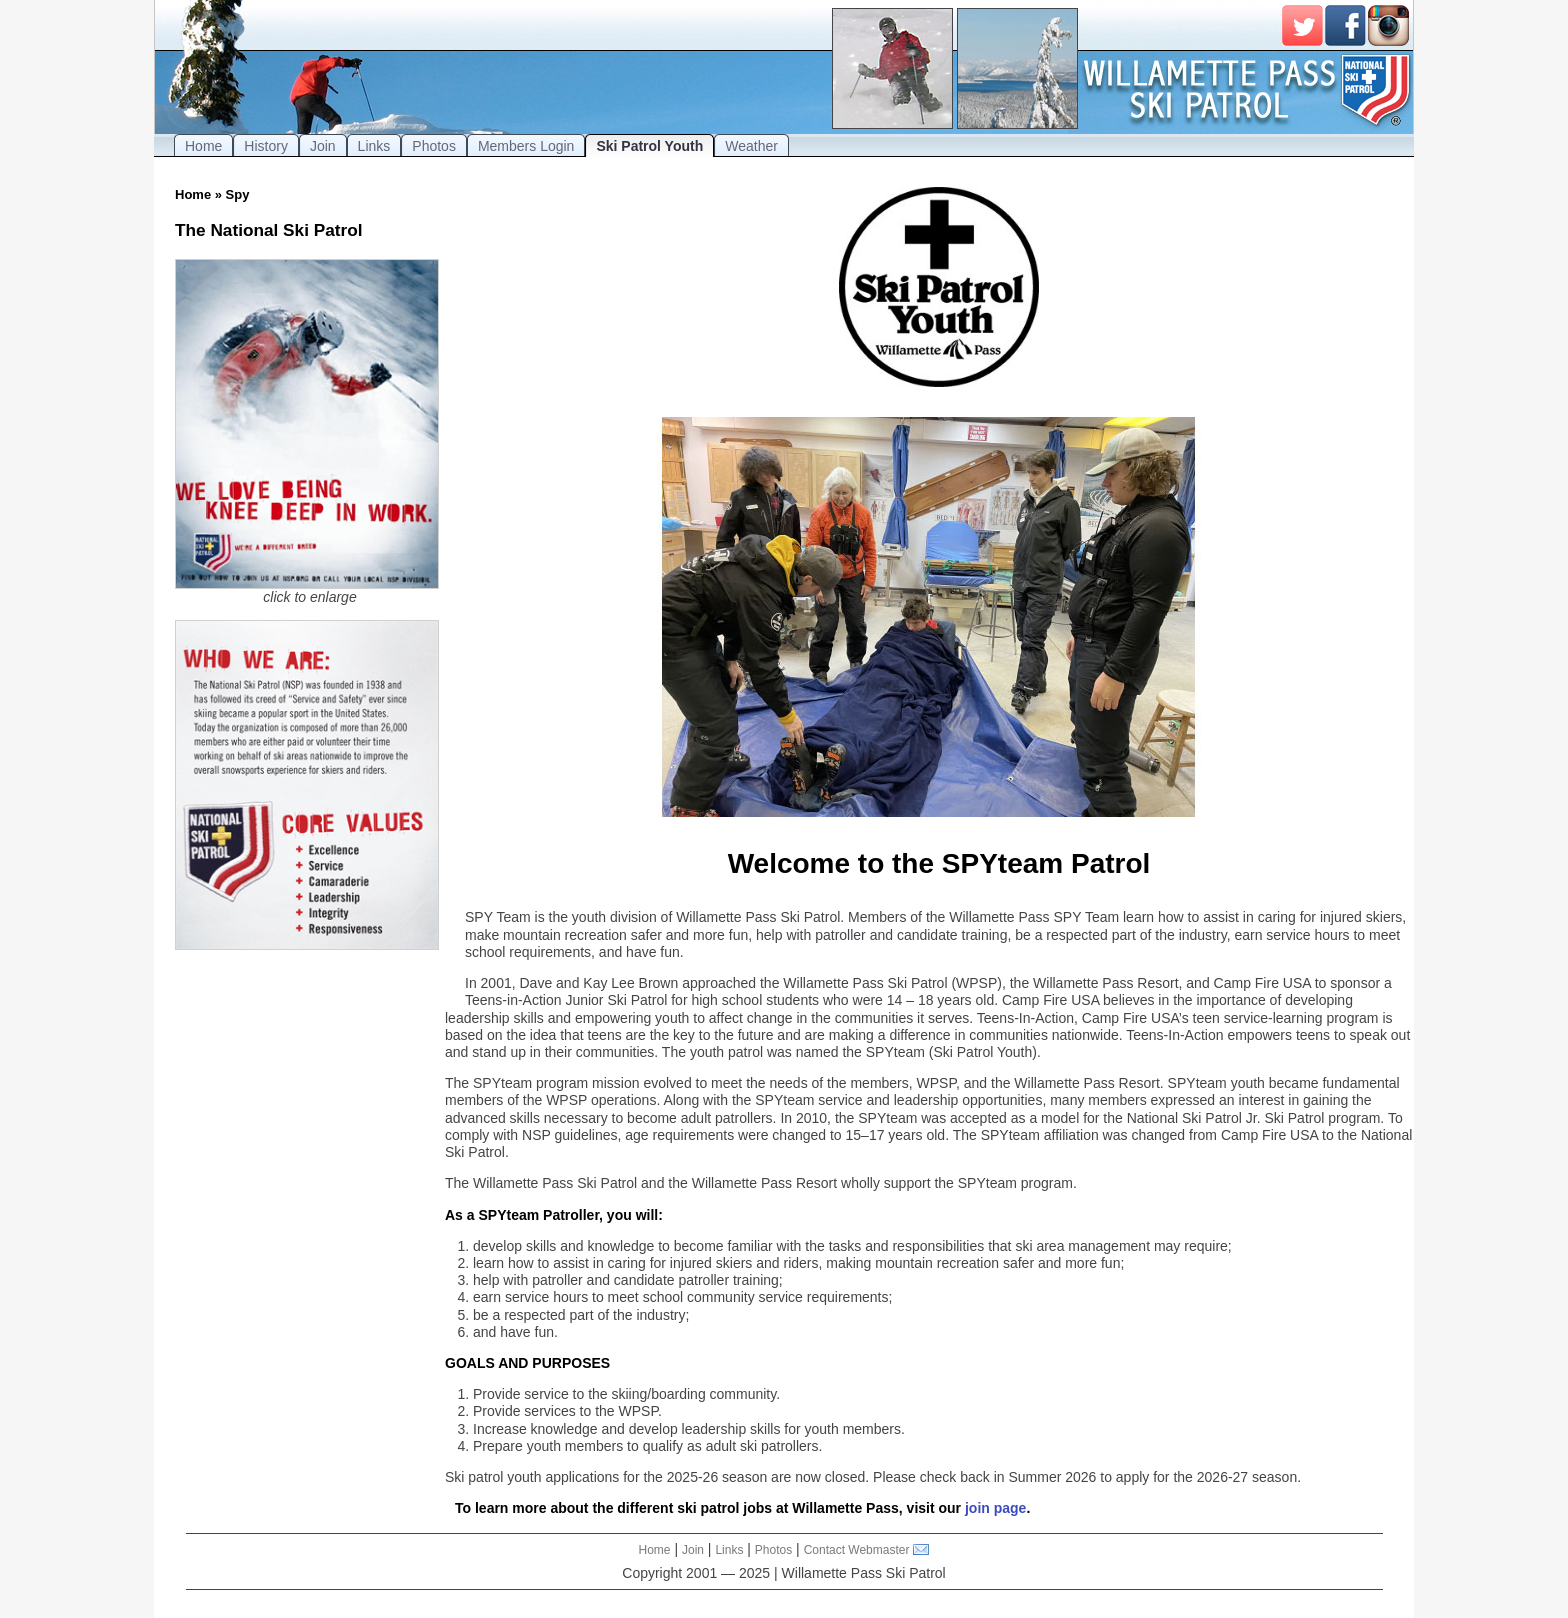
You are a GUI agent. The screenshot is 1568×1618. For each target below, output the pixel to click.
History (266, 146)
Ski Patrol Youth (649, 146)
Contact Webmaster (857, 1550)
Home (203, 146)
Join (323, 146)
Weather (751, 146)
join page (995, 1508)
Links (374, 146)
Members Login (526, 146)
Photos (434, 146)
